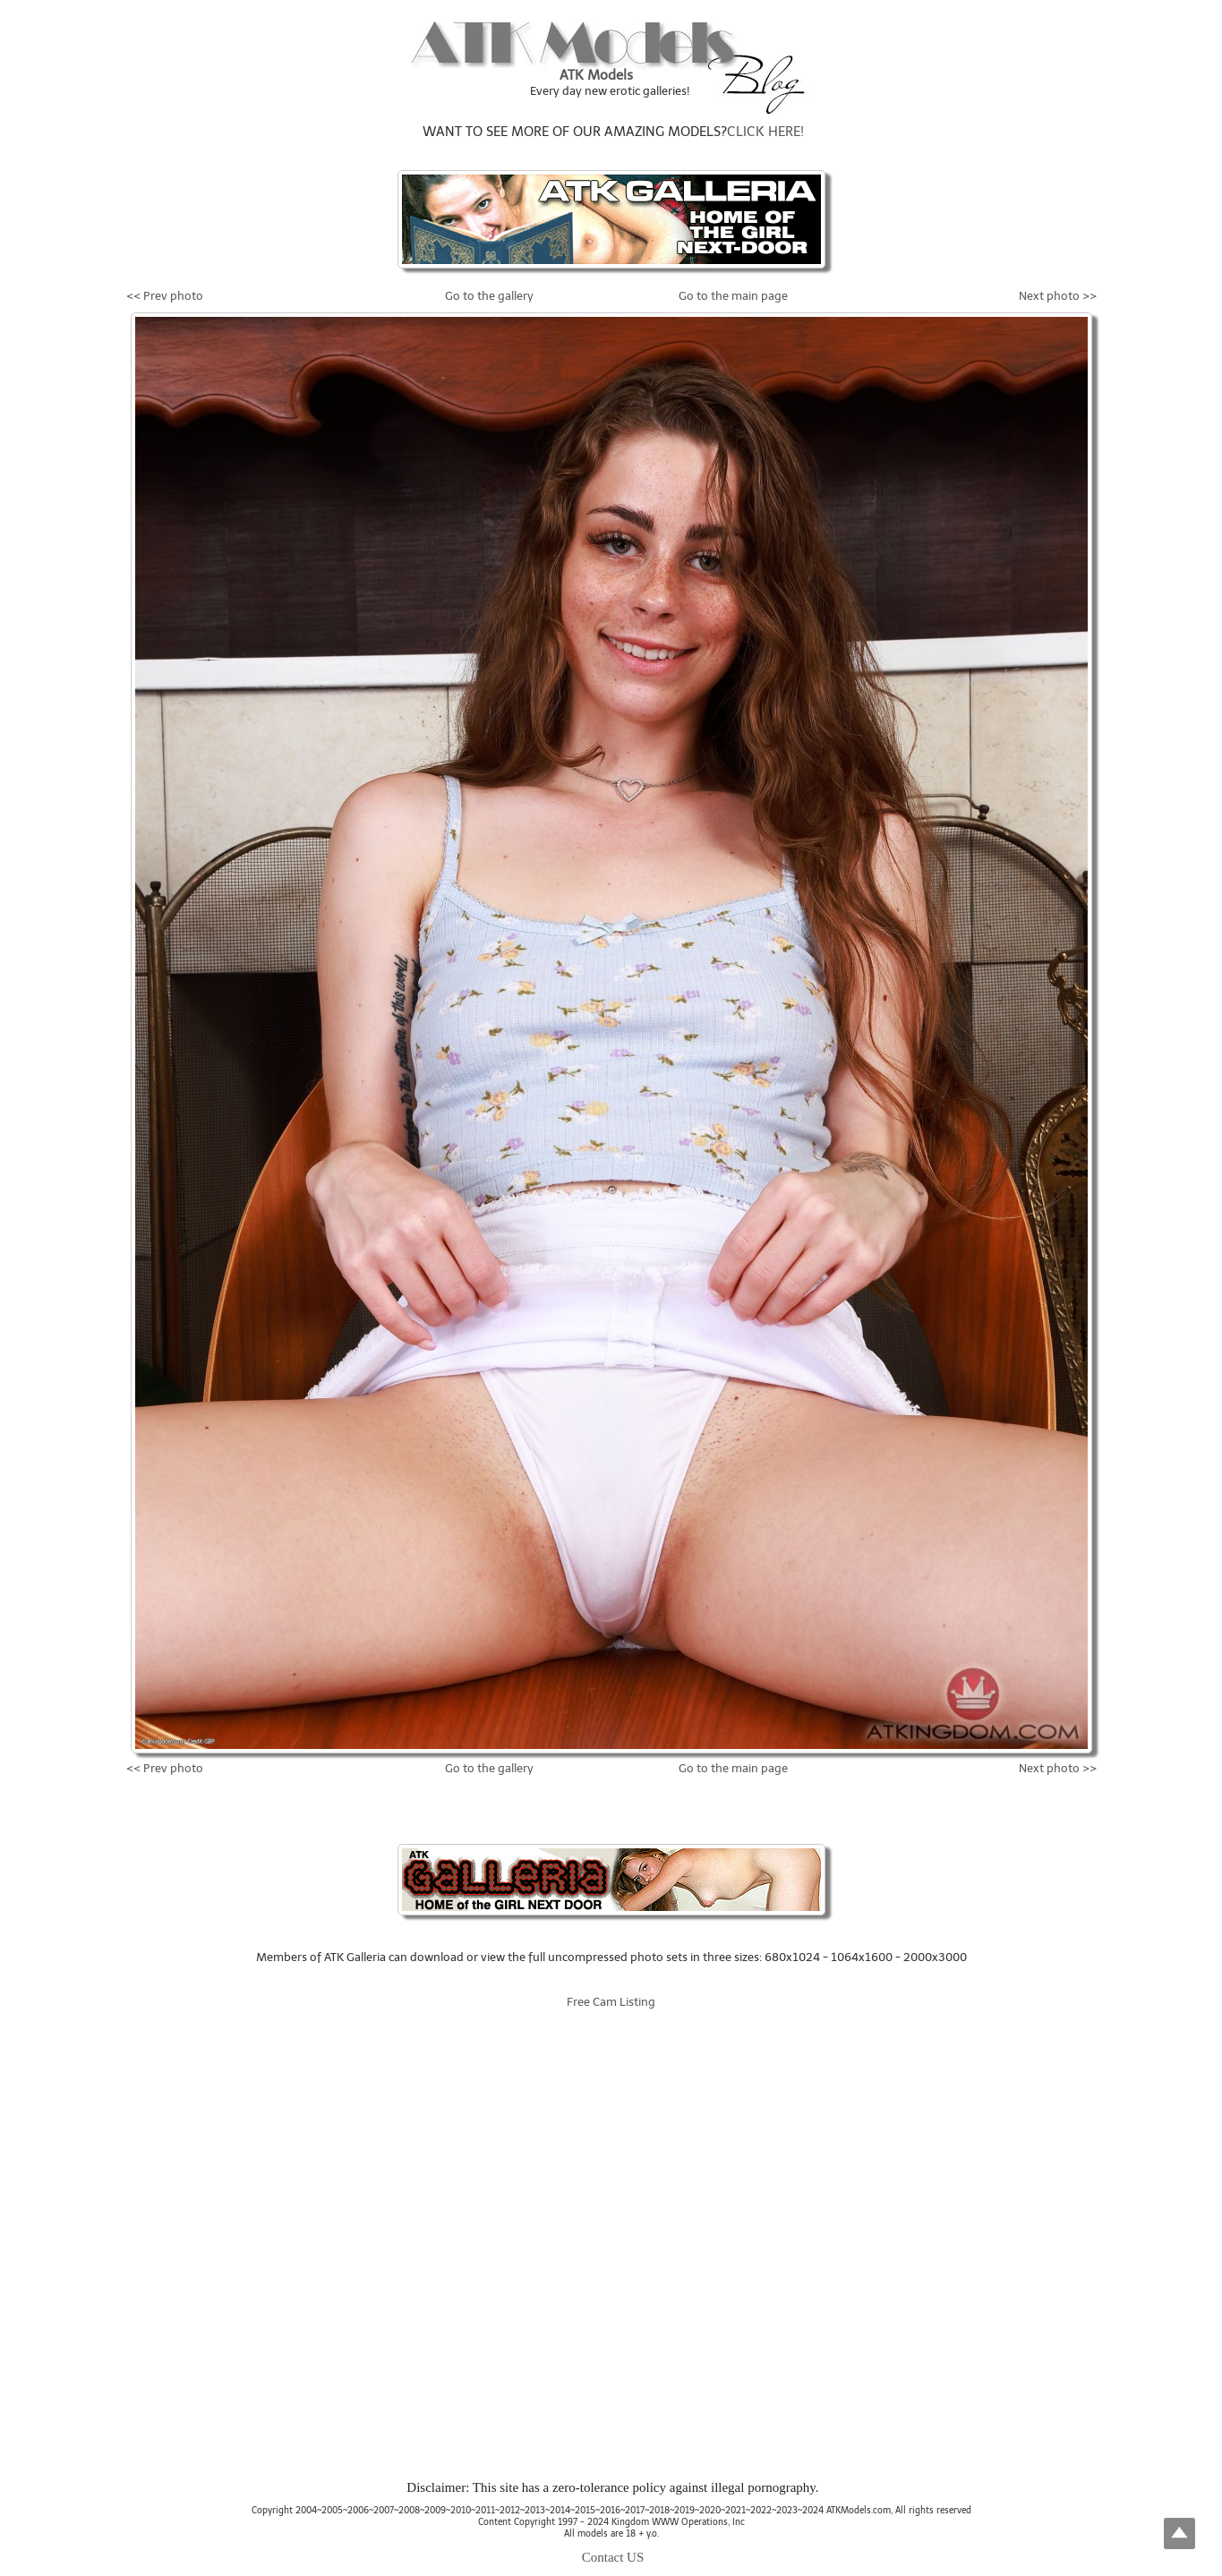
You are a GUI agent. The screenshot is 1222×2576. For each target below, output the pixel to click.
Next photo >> (1058, 296)
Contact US (613, 2557)
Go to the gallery (489, 296)
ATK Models (596, 75)
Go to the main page (733, 296)
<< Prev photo (164, 296)
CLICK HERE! (765, 132)
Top (1179, 2533)
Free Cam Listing (611, 2002)
